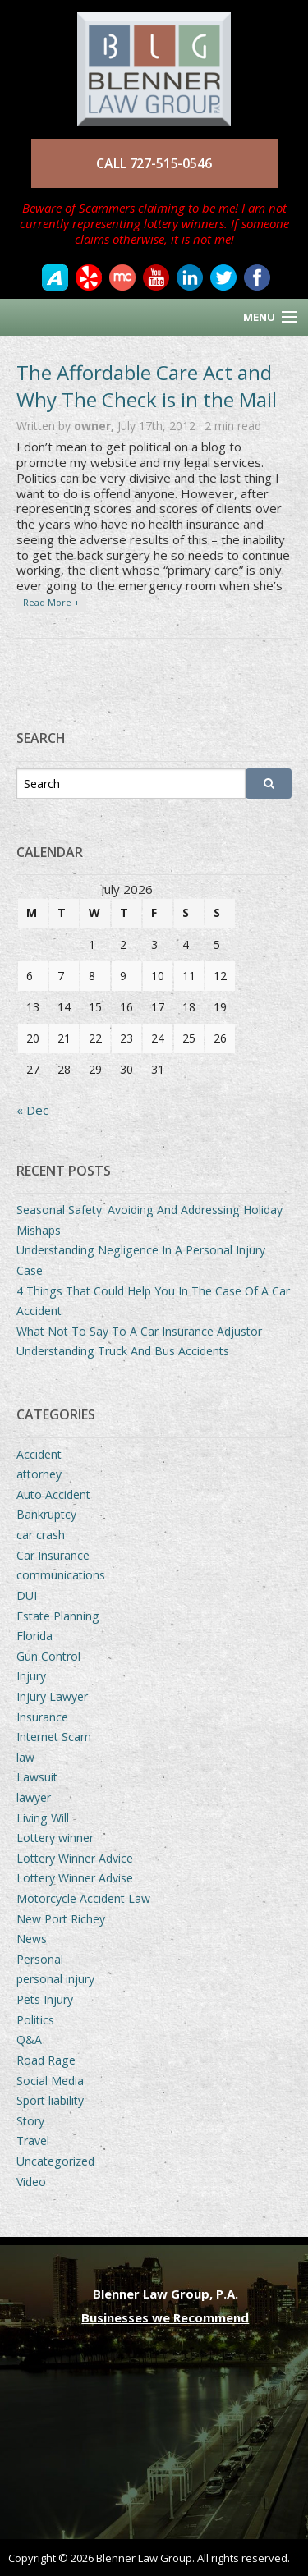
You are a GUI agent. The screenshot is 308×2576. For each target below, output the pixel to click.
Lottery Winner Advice (74, 1858)
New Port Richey (60, 1919)
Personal (39, 1959)
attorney (39, 1474)
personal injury (55, 1979)
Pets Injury (44, 1999)
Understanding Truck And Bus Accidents (122, 1351)
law (25, 1757)
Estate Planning (57, 1616)
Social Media (50, 2080)
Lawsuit (36, 1777)
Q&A (29, 2039)
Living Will (42, 1818)
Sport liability (50, 2100)
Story (30, 2121)
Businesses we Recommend (165, 2317)
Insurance (42, 1717)
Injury (31, 1676)
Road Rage (46, 2060)
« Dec (32, 1110)
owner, (95, 425)
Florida (34, 1635)
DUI (26, 1595)
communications (60, 1575)
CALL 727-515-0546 (153, 163)
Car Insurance (53, 1555)
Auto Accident (53, 1494)
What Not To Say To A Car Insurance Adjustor (139, 1331)
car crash (40, 1534)
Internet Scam (53, 1736)
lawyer (33, 1797)
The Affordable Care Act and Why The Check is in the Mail (146, 386)
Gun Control (48, 1656)
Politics (35, 2020)
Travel (32, 2140)
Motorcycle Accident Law (83, 1898)
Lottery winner (55, 1837)
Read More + (51, 602)
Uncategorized (55, 2161)
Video (31, 2181)
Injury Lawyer (52, 1696)
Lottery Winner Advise (74, 1878)
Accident (39, 1454)
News (31, 1938)
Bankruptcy (46, 1514)
